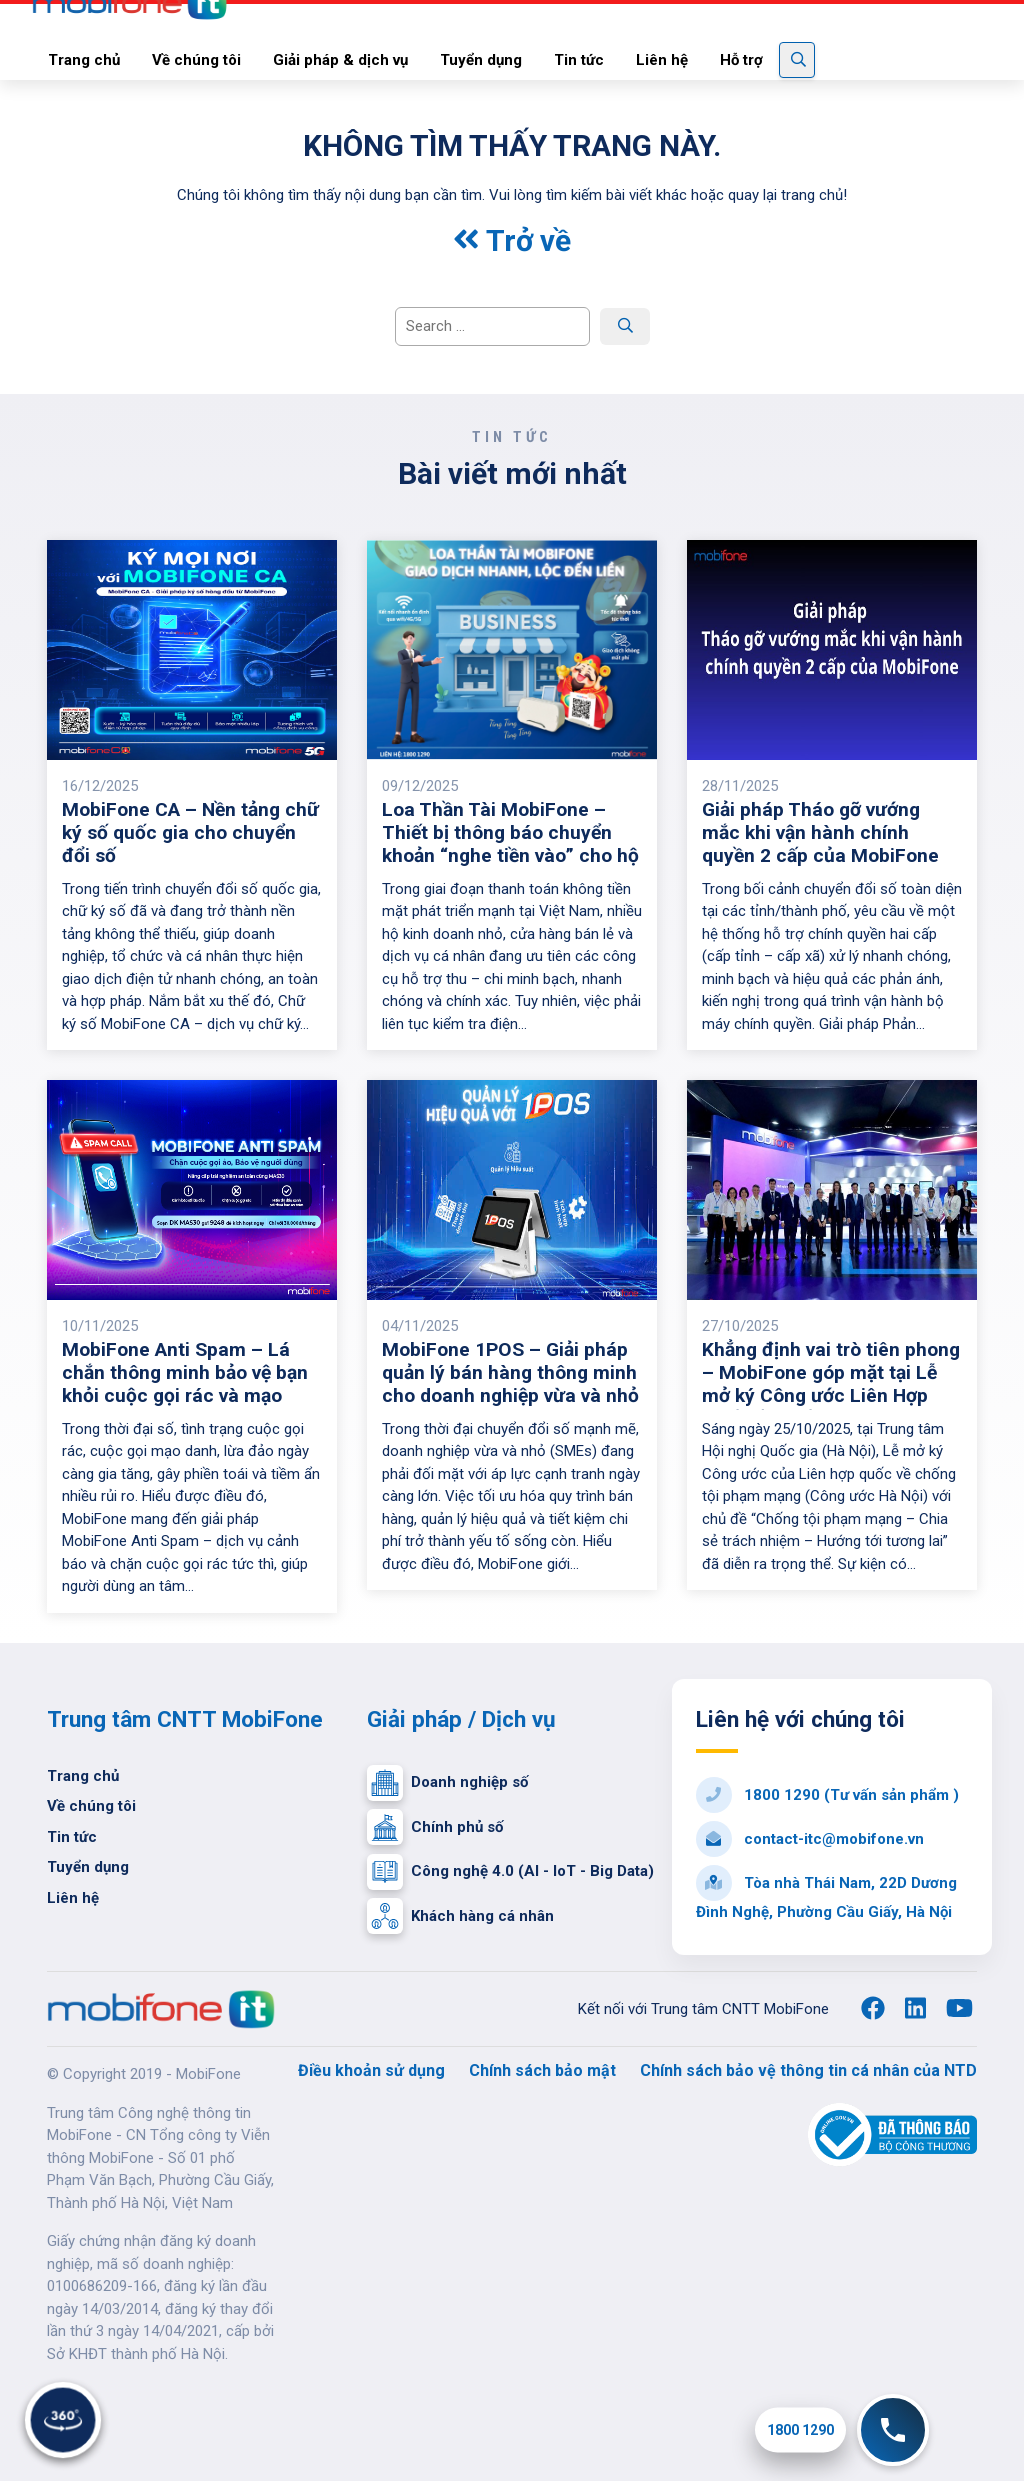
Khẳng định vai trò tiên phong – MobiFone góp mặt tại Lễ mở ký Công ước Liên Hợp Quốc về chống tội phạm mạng (831, 1395)
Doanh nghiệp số (447, 1783)
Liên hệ (73, 1898)
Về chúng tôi (91, 1806)
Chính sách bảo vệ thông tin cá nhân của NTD (808, 2070)
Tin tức (72, 1837)
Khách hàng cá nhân (460, 1916)
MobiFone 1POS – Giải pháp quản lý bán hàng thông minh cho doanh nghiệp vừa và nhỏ (510, 1372)
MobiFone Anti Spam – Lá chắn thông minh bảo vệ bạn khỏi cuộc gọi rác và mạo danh (185, 1384)
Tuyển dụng (88, 1867)
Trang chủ (83, 1776)
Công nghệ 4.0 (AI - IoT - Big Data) (510, 1872)
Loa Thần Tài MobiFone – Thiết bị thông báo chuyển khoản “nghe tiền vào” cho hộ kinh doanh (510, 844)
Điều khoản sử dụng (371, 2070)
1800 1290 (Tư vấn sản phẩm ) (827, 1795)
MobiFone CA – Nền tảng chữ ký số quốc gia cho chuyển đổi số (190, 832)
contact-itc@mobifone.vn (810, 1839)
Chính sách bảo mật (542, 2070)
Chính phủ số (435, 1827)
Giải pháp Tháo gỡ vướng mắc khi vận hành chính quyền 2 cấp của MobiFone (820, 832)
